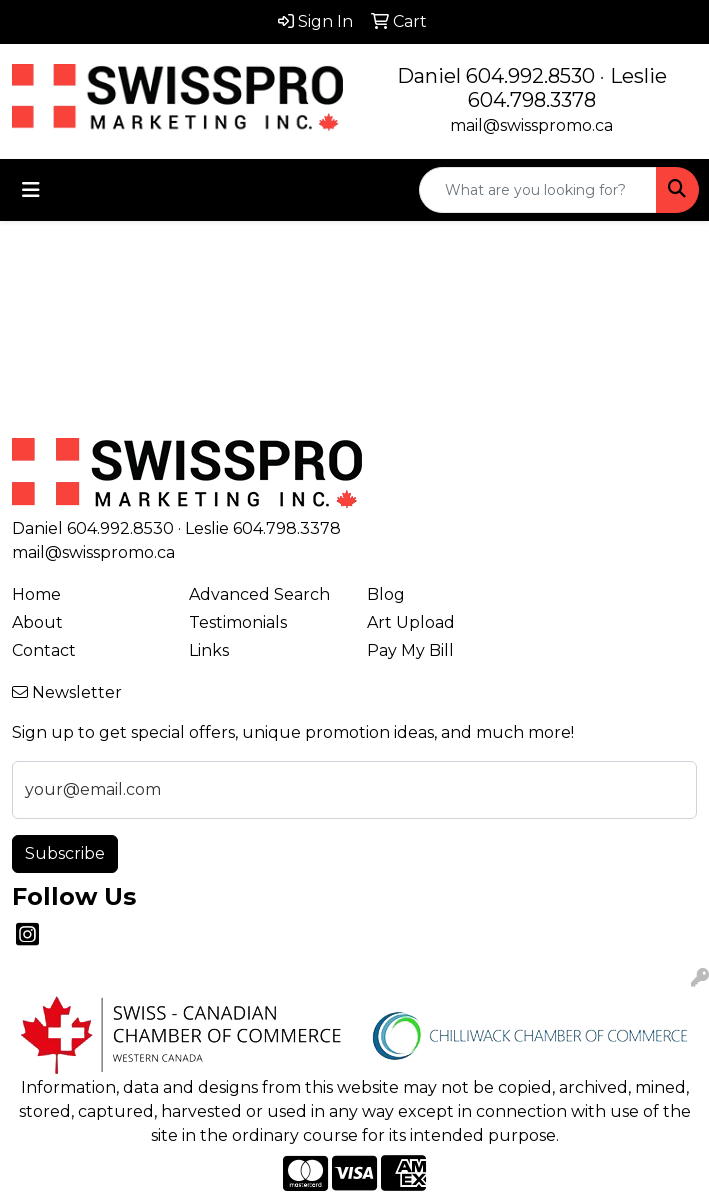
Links (209, 650)
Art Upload (411, 622)
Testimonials (238, 622)
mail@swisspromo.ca (531, 125)
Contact (44, 650)
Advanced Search (259, 594)
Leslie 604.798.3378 (567, 88)
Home (36, 594)
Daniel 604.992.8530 (496, 76)
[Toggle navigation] (31, 190)
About (37, 622)
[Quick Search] (538, 190)
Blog (386, 594)
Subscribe (65, 853)
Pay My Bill (410, 650)
